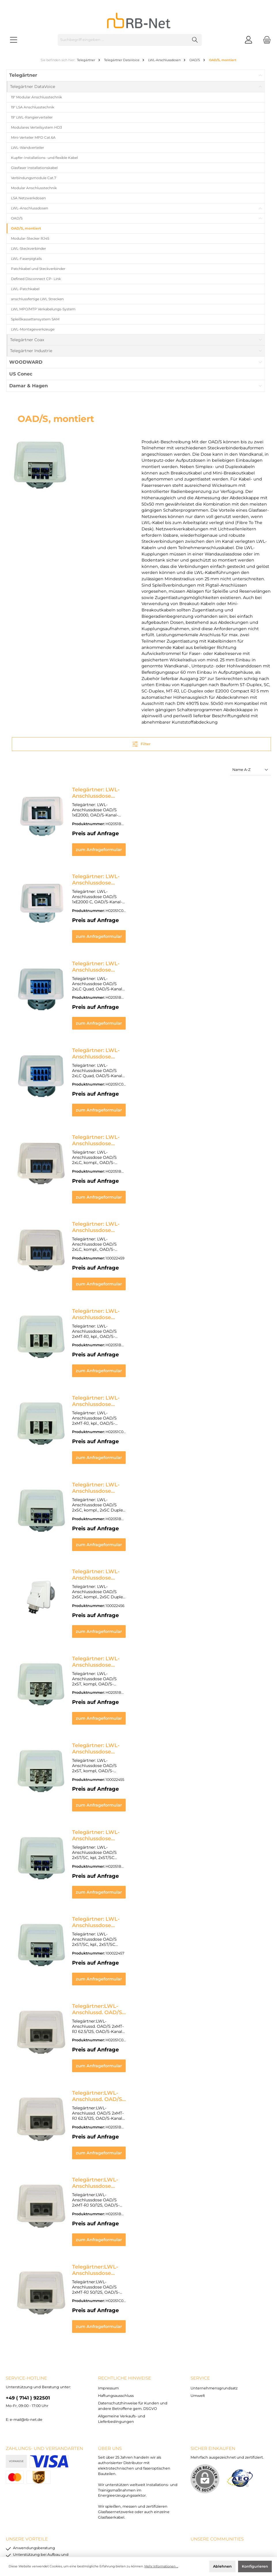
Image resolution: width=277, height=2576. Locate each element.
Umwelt (198, 2302)
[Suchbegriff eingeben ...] (123, 40)
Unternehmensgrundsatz (214, 2295)
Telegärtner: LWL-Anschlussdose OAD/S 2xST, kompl (141, 1607)
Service (200, 2284)
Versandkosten (126, 2538)
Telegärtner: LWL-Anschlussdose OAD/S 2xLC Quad (140, 953)
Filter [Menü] (141, 742)
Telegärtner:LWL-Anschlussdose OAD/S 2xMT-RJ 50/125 (145, 2097)
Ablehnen (222, 2566)
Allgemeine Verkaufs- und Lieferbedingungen (227, 2529)
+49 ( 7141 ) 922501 (28, 2304)
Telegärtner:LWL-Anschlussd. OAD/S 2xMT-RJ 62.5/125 (143, 1933)
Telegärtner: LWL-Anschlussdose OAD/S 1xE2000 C (139, 871)
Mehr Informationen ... (161, 2566)
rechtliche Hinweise (124, 2284)
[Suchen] (195, 40)
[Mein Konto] (248, 40)
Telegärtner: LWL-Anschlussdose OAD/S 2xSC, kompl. (142, 1443)
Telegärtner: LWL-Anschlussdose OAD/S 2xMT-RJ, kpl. (142, 1280)
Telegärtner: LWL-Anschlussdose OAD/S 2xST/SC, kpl (141, 1770)
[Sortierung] (250, 770)
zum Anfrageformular (169, 844)
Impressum (108, 2295)
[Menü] (13, 40)
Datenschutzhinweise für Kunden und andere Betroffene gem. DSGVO (129, 2529)
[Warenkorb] (265, 40)
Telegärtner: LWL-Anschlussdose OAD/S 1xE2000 (136, 789)
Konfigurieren (255, 2566)
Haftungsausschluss (116, 2302)
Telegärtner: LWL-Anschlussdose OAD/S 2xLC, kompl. (142, 1116)
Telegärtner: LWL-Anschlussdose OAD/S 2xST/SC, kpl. (142, 1851)
